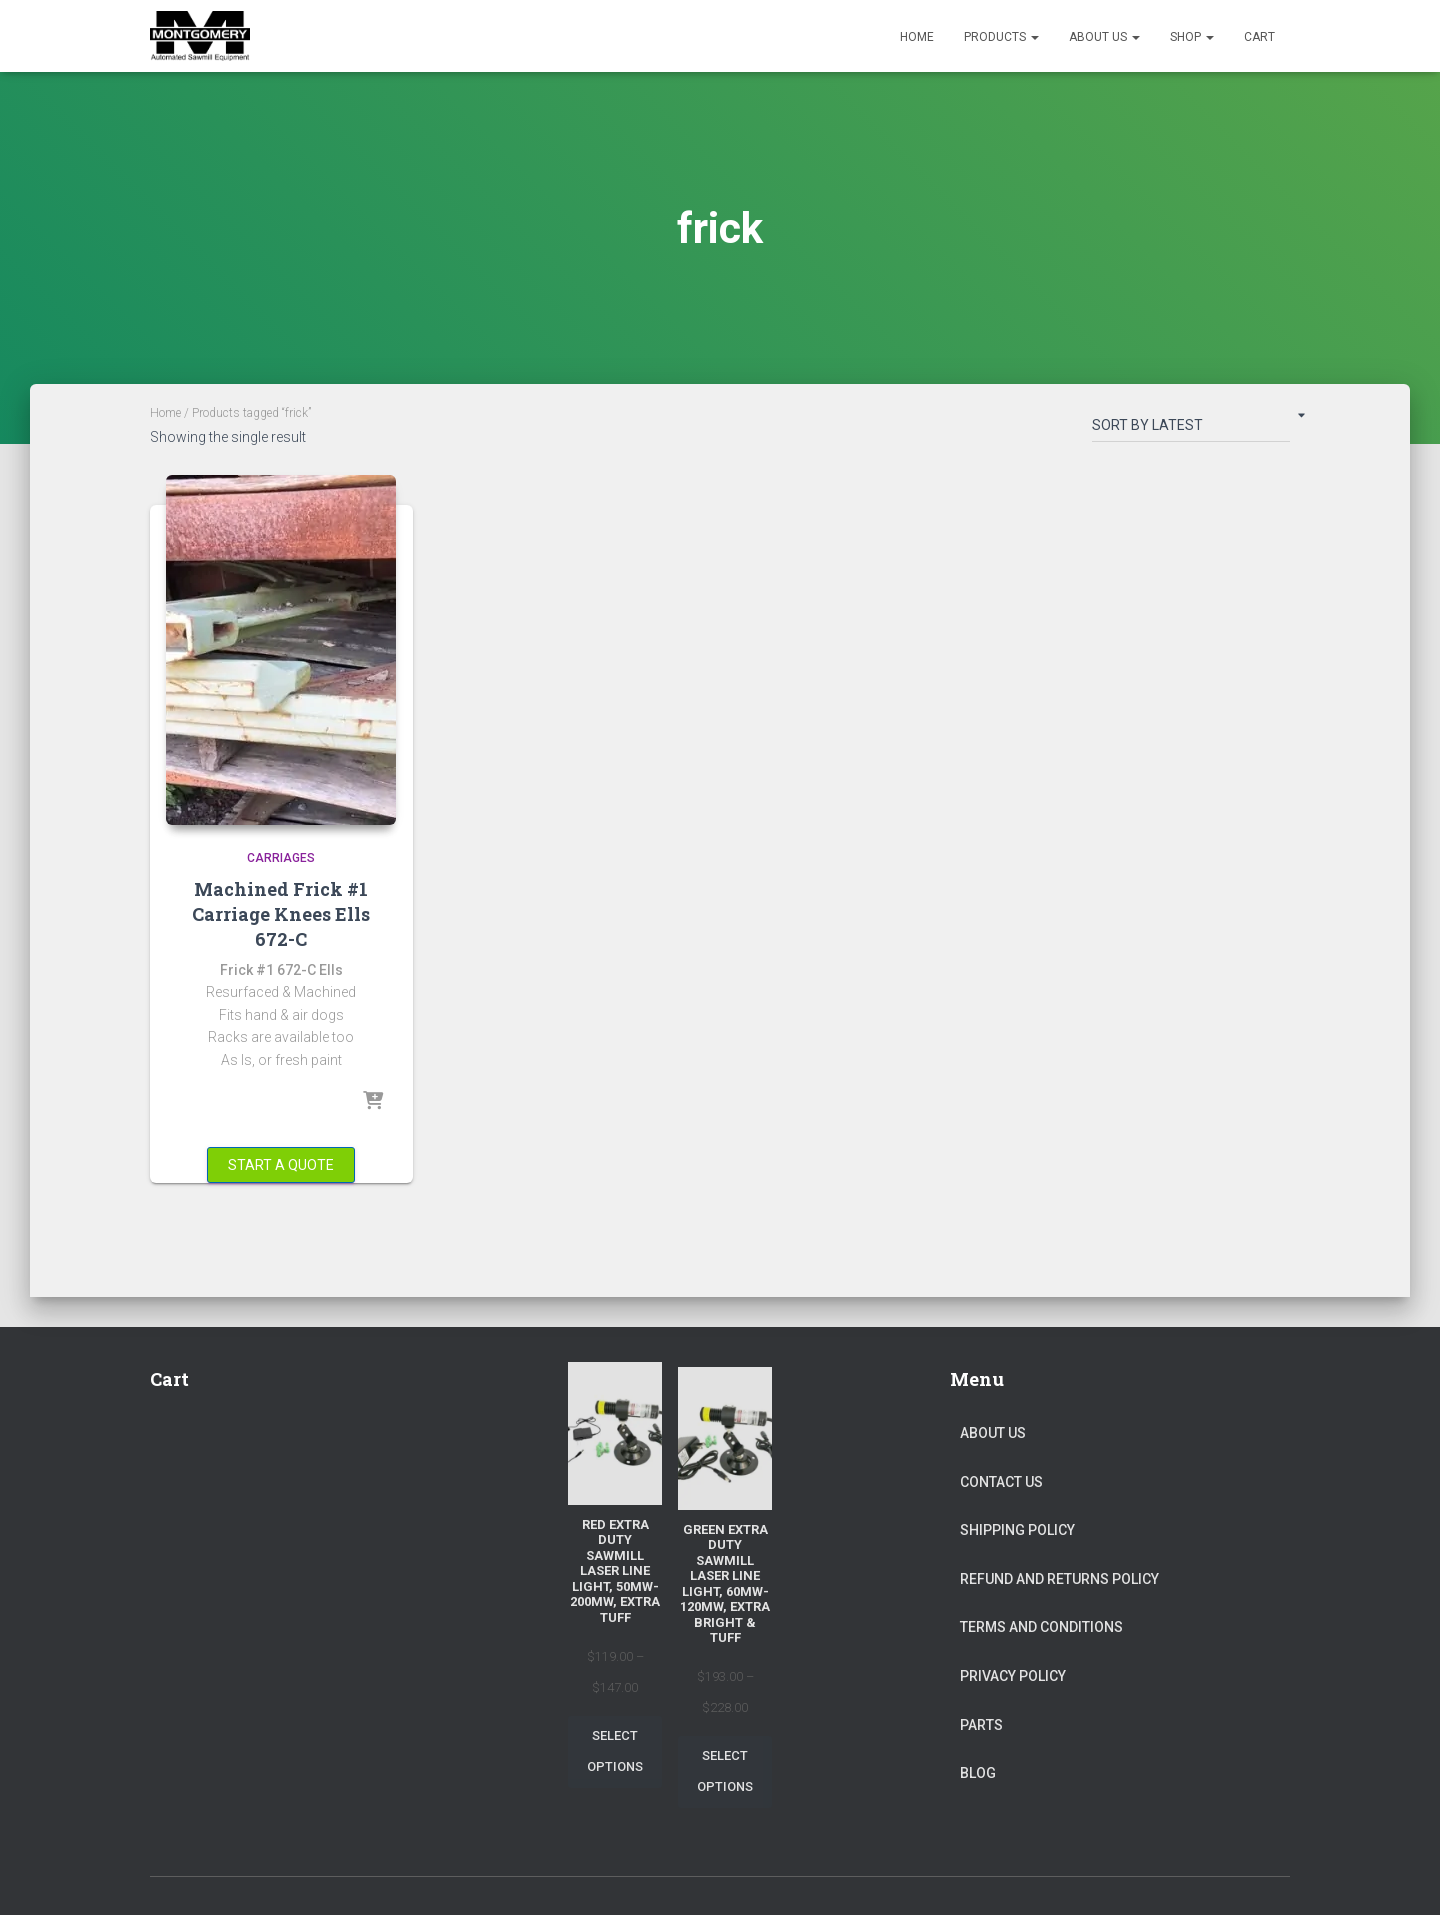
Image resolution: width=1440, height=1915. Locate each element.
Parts (981, 1725)
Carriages (281, 858)
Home (917, 37)
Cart (1259, 37)
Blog (978, 1773)
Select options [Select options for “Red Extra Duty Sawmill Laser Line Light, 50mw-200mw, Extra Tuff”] (615, 1751)
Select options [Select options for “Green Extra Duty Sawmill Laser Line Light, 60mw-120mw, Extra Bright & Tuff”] (725, 1771)
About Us (1104, 37)
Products (1001, 37)
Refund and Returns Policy (1059, 1579)
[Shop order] (1191, 429)
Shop (1192, 37)
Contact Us (1001, 1482)
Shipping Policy (1017, 1530)
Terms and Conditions (1041, 1627)
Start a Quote (281, 1165)
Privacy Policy (1013, 1676)
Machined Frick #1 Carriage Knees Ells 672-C (281, 914)
